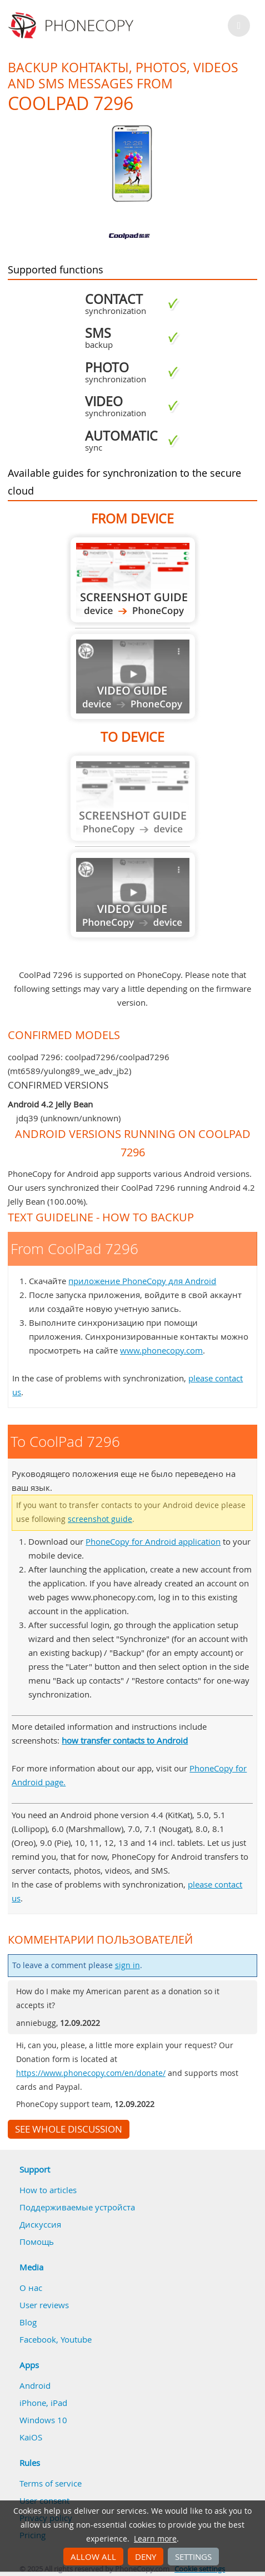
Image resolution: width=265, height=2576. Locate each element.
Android (35, 2385)
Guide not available (133, 676)
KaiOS (30, 2437)
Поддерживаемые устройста (77, 2207)
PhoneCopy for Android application (153, 1541)
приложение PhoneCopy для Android (142, 1280)
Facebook (37, 2339)
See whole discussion (68, 2129)
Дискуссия (40, 2224)
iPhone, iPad (43, 2402)
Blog (28, 2322)
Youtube (76, 2339)
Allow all (93, 2556)
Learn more (155, 2539)
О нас (30, 2287)
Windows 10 (43, 2419)
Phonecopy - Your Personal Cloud (72, 25)
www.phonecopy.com (161, 1350)
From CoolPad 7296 (133, 579)
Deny (145, 2556)
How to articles (48, 2189)
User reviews (44, 2304)
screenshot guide (100, 1519)
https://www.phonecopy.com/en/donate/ (91, 2073)
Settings (193, 2556)
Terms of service (50, 2483)
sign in (127, 1965)
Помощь (36, 2241)
